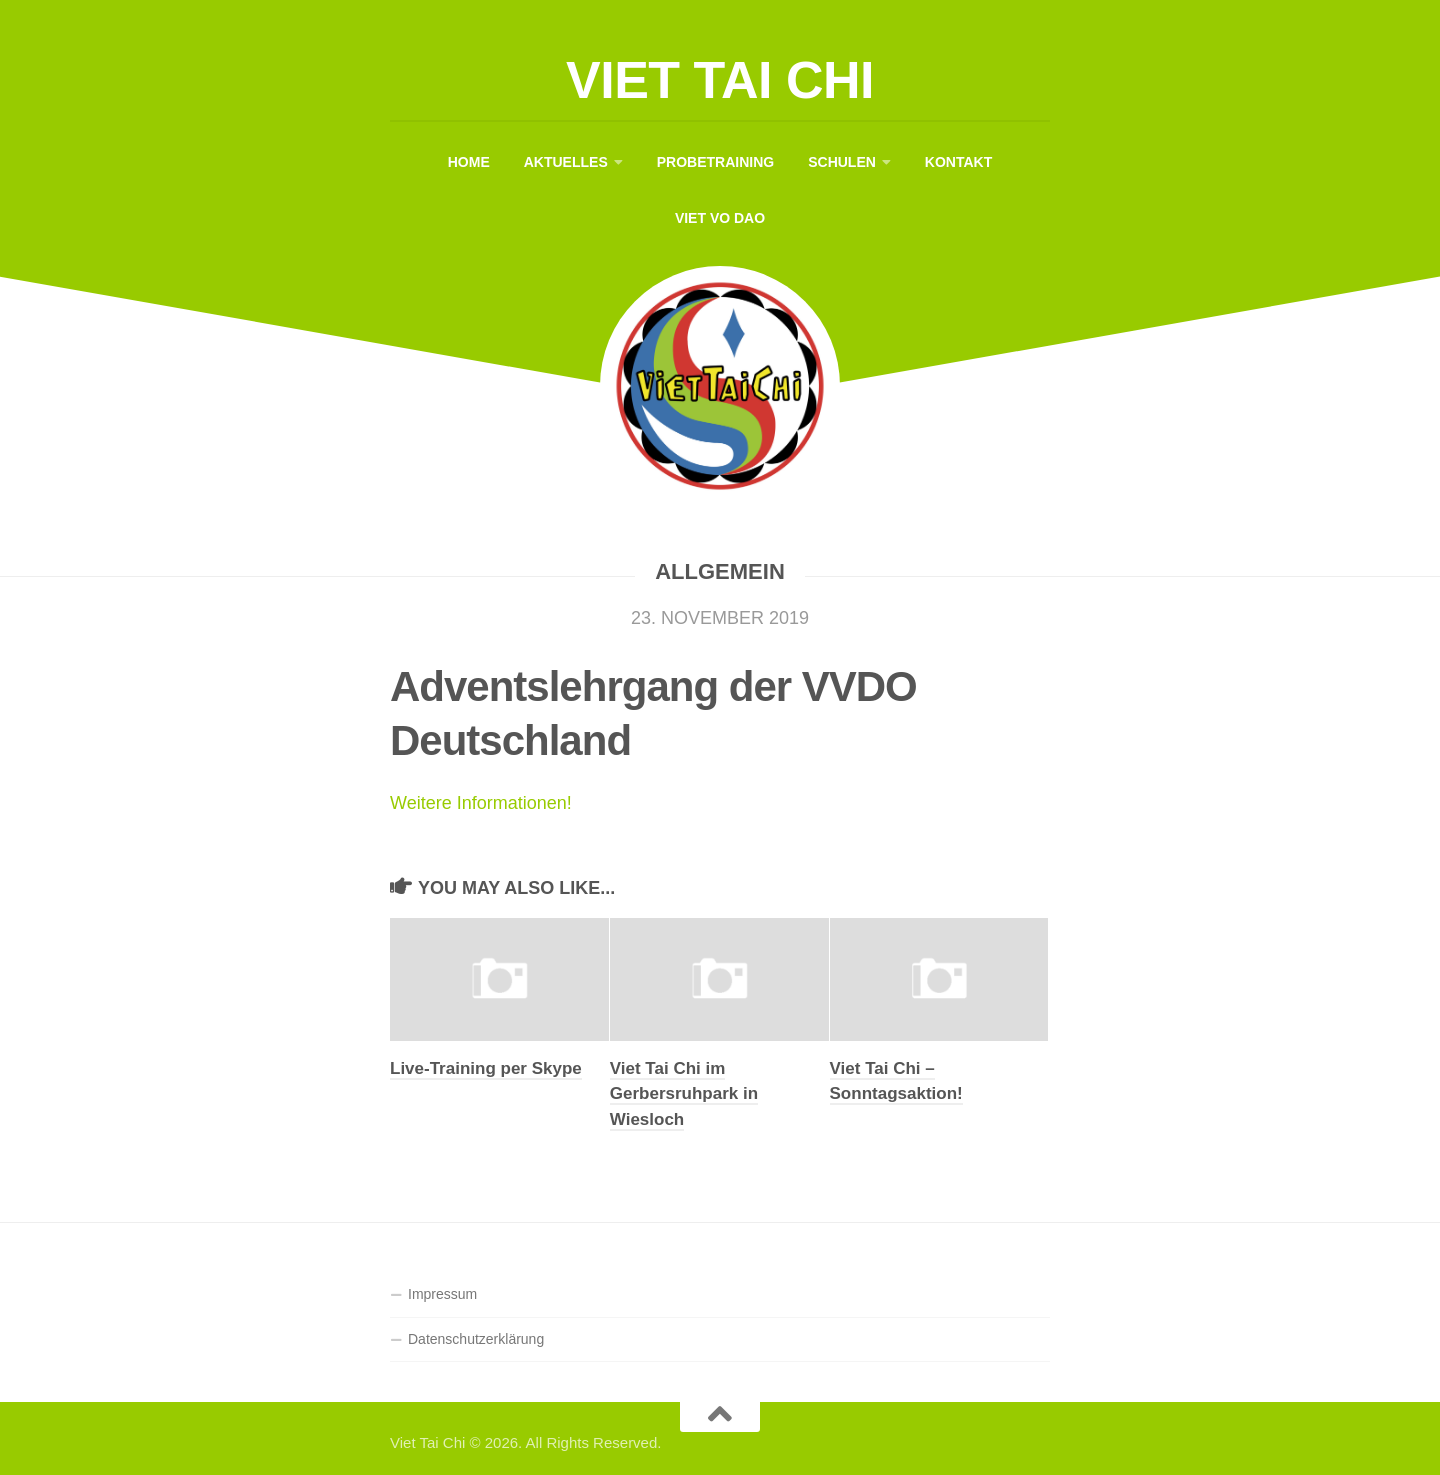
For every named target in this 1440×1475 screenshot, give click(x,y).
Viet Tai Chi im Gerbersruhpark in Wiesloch (684, 1094)
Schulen (842, 162)
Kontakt (958, 162)
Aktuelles (566, 162)
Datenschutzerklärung (476, 1339)
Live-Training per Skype (486, 1068)
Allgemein (720, 571)
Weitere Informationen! (481, 803)
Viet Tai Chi (720, 80)
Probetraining (715, 162)
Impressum (442, 1294)
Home (469, 162)
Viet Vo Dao (720, 218)
